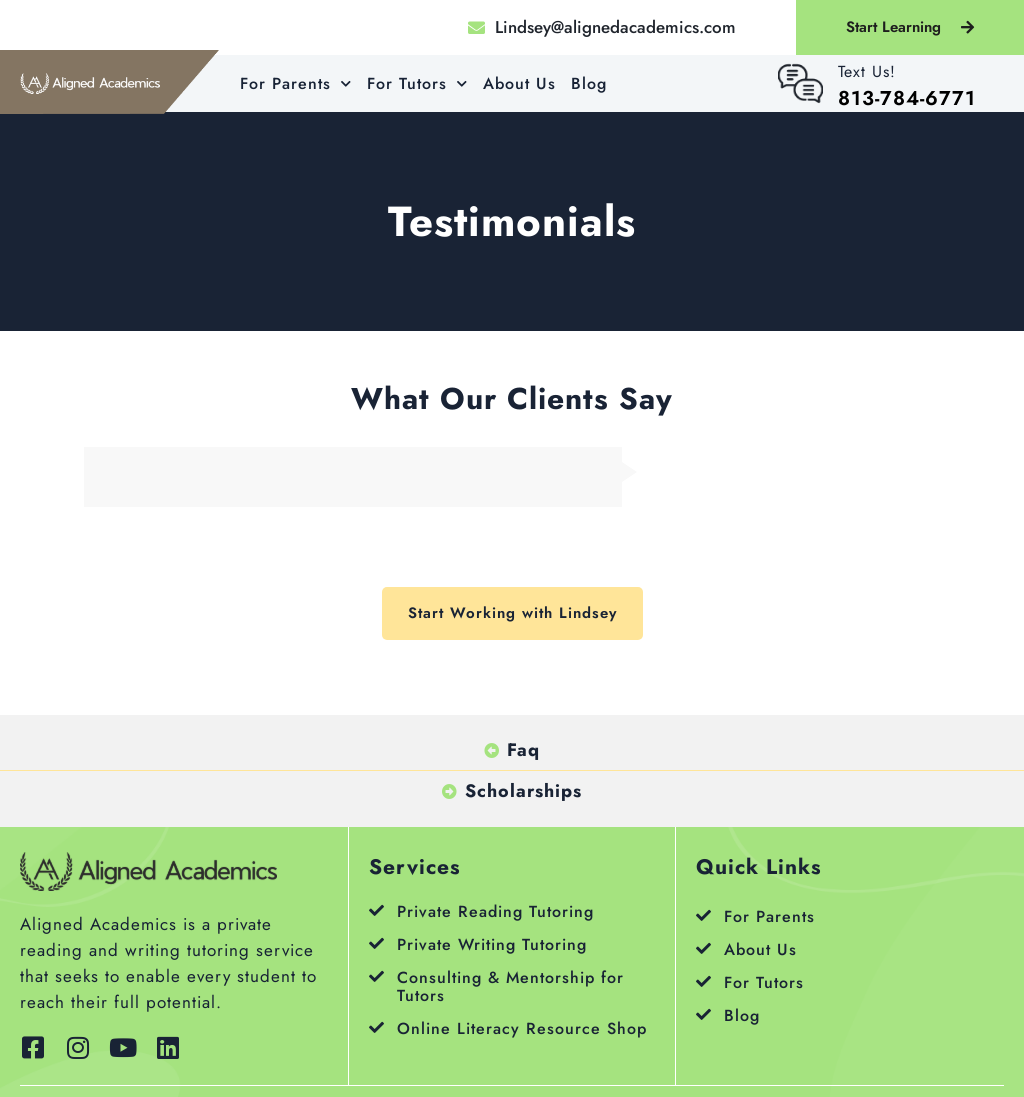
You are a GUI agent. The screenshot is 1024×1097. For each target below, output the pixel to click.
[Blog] (703, 1014)
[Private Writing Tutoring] (376, 943)
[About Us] (703, 948)
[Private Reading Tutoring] (376, 910)
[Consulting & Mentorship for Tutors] (376, 976)
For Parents (296, 83)
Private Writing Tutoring (492, 944)
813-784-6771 (907, 98)
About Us (519, 83)
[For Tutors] (703, 981)
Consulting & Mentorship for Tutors (510, 986)
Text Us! (867, 71)
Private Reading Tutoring (495, 911)
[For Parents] (703, 915)
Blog (589, 83)
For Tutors (417, 83)
